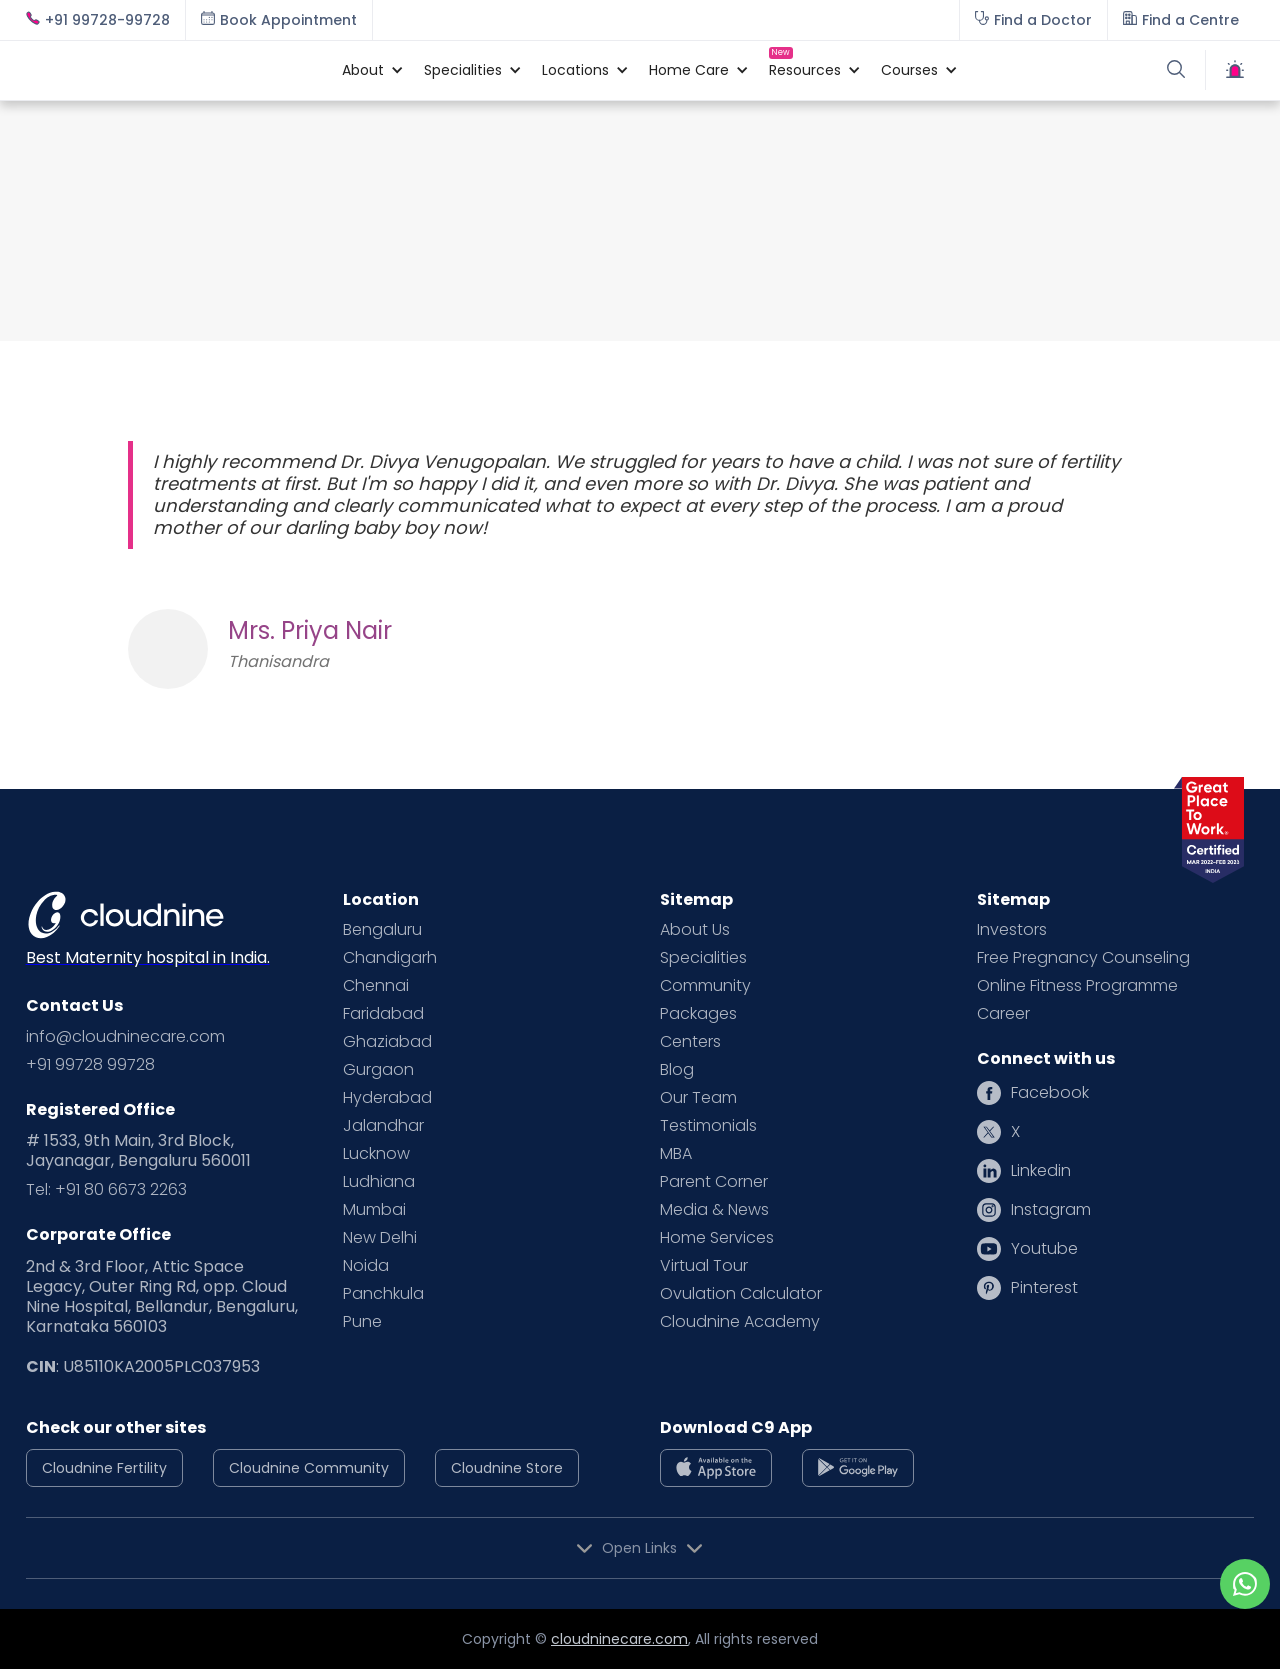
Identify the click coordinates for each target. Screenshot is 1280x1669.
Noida (366, 1266)
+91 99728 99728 (90, 1065)
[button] (363, 70)
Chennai (376, 986)
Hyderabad (387, 1098)
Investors (1012, 930)
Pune (362, 1322)
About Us (695, 930)
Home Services (717, 1238)
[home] (174, 70)
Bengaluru (382, 930)
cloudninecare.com (619, 1639)
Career (1003, 1014)
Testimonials (708, 1126)
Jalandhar (383, 1126)
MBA (676, 1154)
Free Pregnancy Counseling (1083, 958)
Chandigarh (390, 958)
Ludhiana (379, 1182)
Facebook (1050, 1093)
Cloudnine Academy (740, 1322)
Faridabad (383, 1014)
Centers (690, 1042)
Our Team (698, 1098)
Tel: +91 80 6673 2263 (106, 1190)
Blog (677, 1070)
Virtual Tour (704, 1266)
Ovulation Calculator (741, 1294)
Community (705, 986)
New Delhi (380, 1238)
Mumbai (374, 1210)
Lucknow (376, 1154)
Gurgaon (378, 1070)
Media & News (714, 1210)
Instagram (1051, 1210)
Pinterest (1044, 1288)
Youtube (1044, 1249)
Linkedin (1041, 1171)
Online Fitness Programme (1077, 986)
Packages (698, 1014)
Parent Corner (714, 1182)
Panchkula (383, 1294)
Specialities (703, 958)
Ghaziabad (387, 1042)
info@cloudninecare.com (125, 1037)
